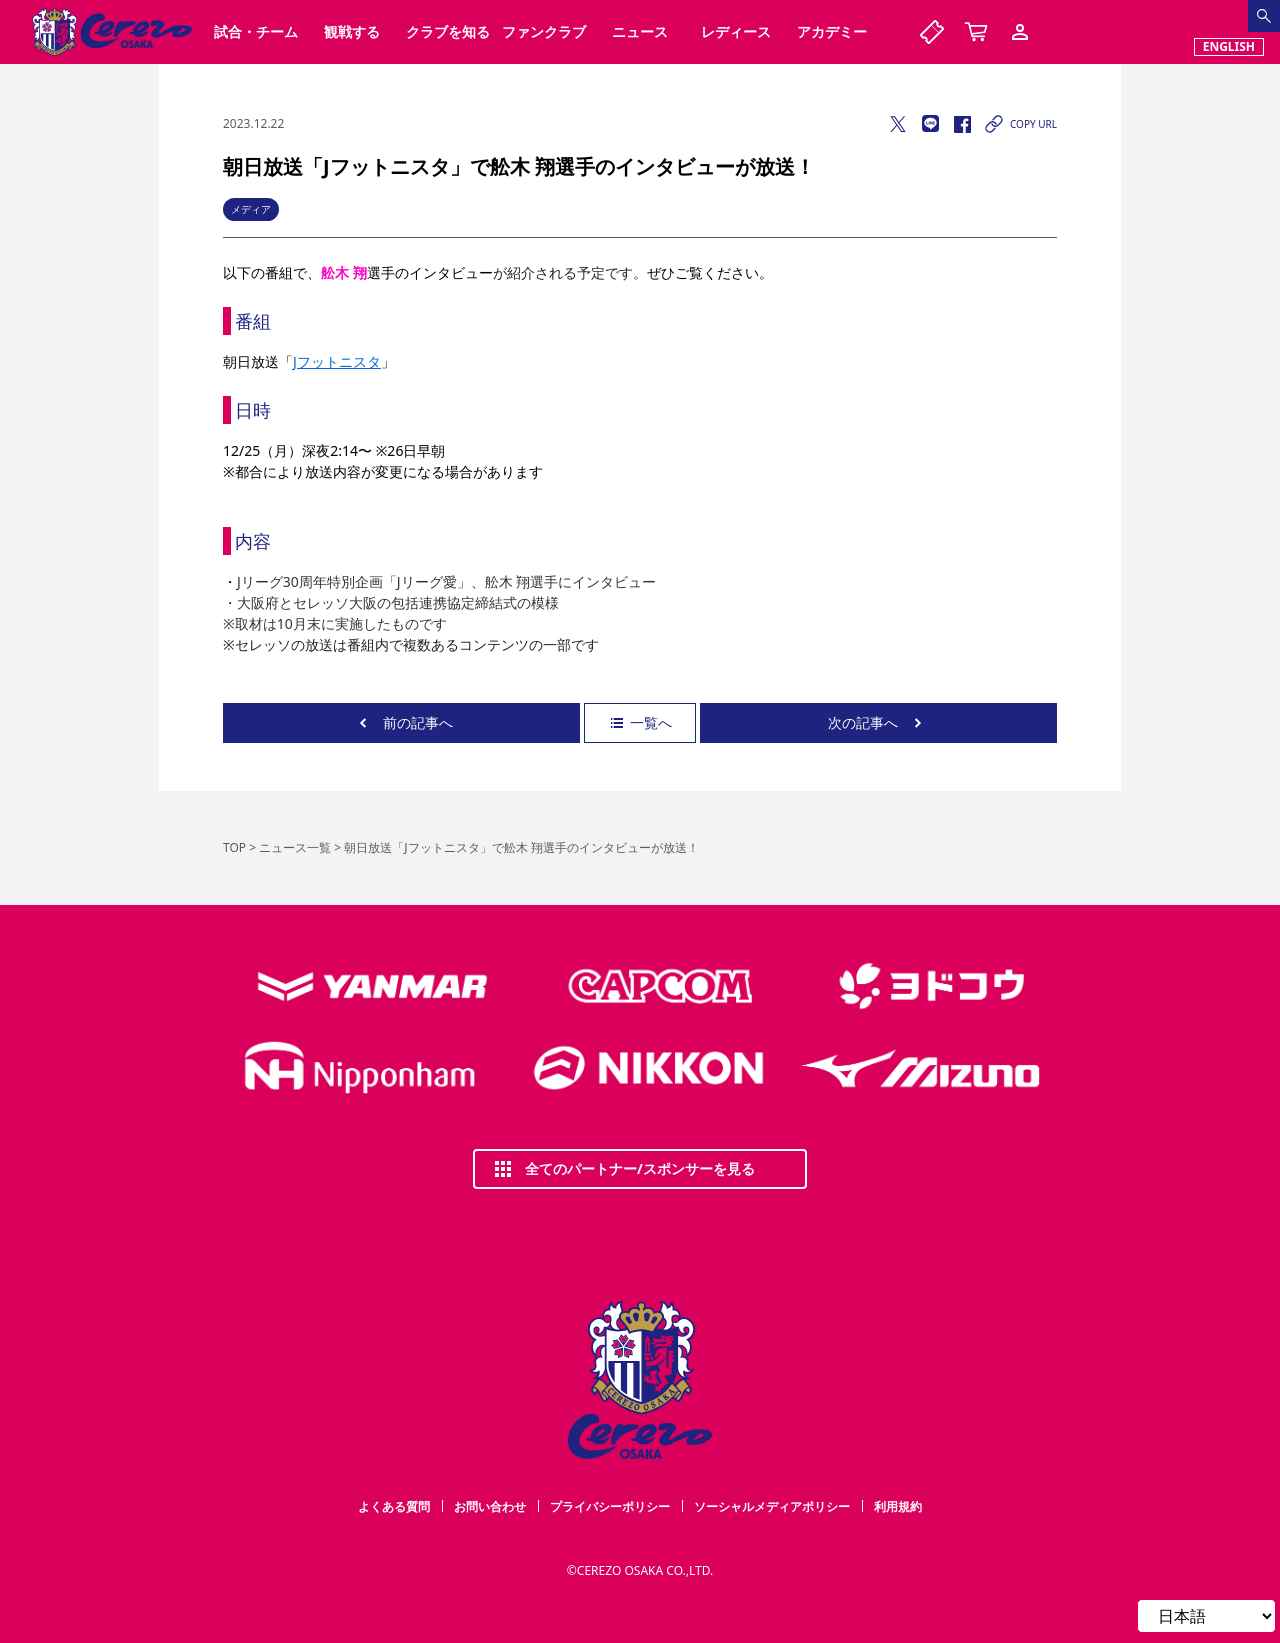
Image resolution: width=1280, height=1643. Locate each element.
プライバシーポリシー (610, 1506)
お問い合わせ (490, 1506)
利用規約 (898, 1506)
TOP (234, 847)
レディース (736, 31)
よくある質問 (394, 1506)
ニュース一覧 (295, 847)
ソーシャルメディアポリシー (772, 1506)
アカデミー (832, 31)
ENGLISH (1229, 46)
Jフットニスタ (337, 361)
